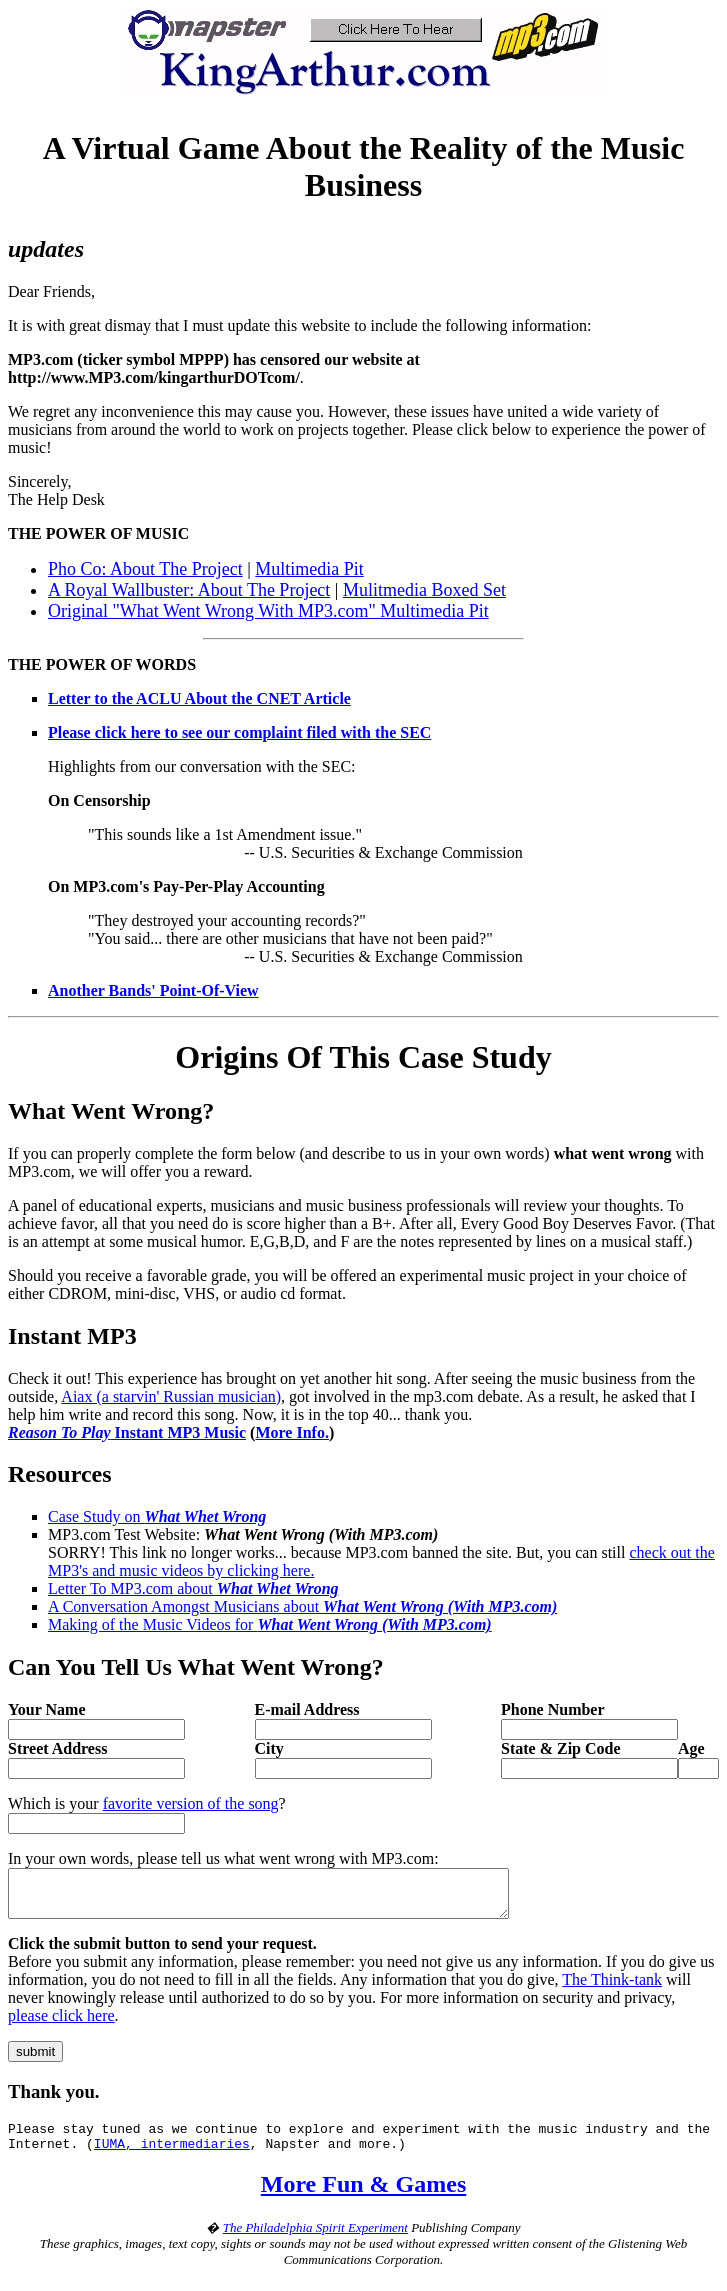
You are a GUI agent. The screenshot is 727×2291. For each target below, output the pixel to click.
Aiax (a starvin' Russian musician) (171, 1396)
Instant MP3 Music (127, 1432)
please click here (61, 2024)
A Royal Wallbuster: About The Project (189, 590)
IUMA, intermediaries (172, 2158)
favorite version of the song (191, 1803)
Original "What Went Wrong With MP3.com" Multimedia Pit (268, 611)
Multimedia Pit (309, 569)
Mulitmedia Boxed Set (424, 590)
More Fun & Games (364, 2199)
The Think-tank (612, 1988)
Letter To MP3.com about (193, 1588)
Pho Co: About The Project (145, 569)
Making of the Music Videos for (270, 1624)
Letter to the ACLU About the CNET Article (199, 698)
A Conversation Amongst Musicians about (302, 1606)
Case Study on (157, 1516)
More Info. (291, 1432)
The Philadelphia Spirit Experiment (315, 2242)
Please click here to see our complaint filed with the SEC (239, 732)
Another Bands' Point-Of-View (153, 990)
